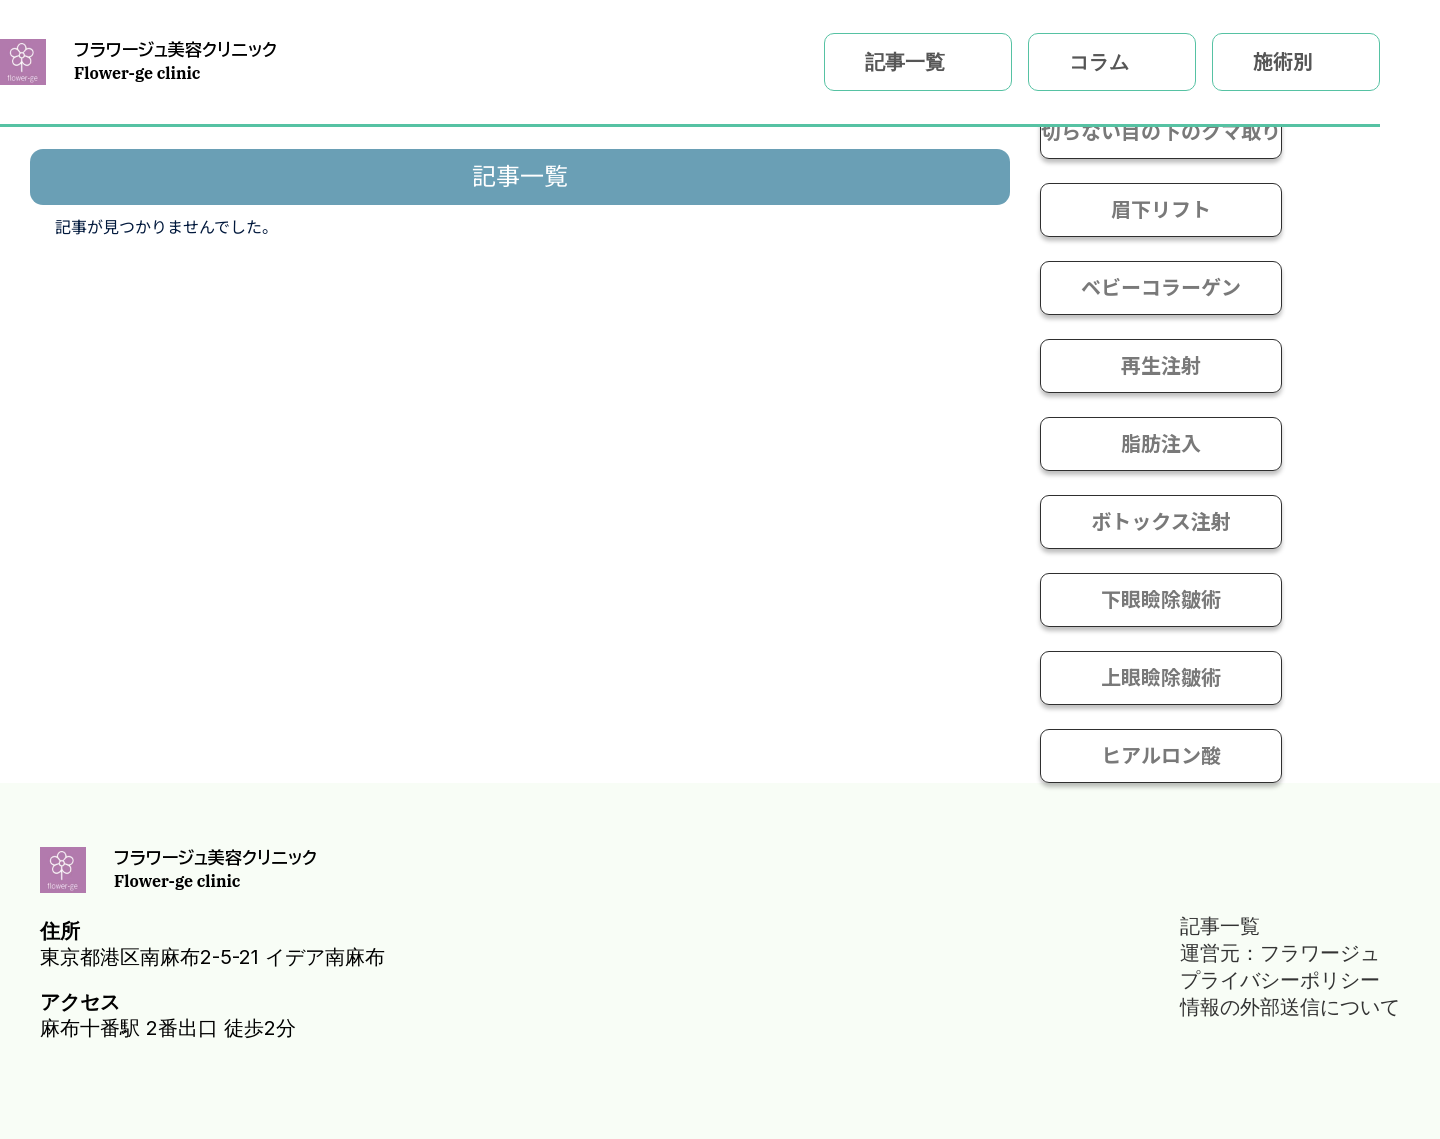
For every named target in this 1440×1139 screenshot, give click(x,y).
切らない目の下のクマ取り (1161, 132)
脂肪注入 (1161, 444)
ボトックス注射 (1160, 522)
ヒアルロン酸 (1161, 756)
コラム (1099, 62)
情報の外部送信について (1290, 1007)
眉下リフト (1161, 210)
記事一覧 (905, 62)
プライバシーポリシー (1280, 980)
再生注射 (1161, 366)
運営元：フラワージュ (1280, 953)
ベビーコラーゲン (1161, 288)
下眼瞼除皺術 (1161, 600)
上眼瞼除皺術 (1161, 678)
